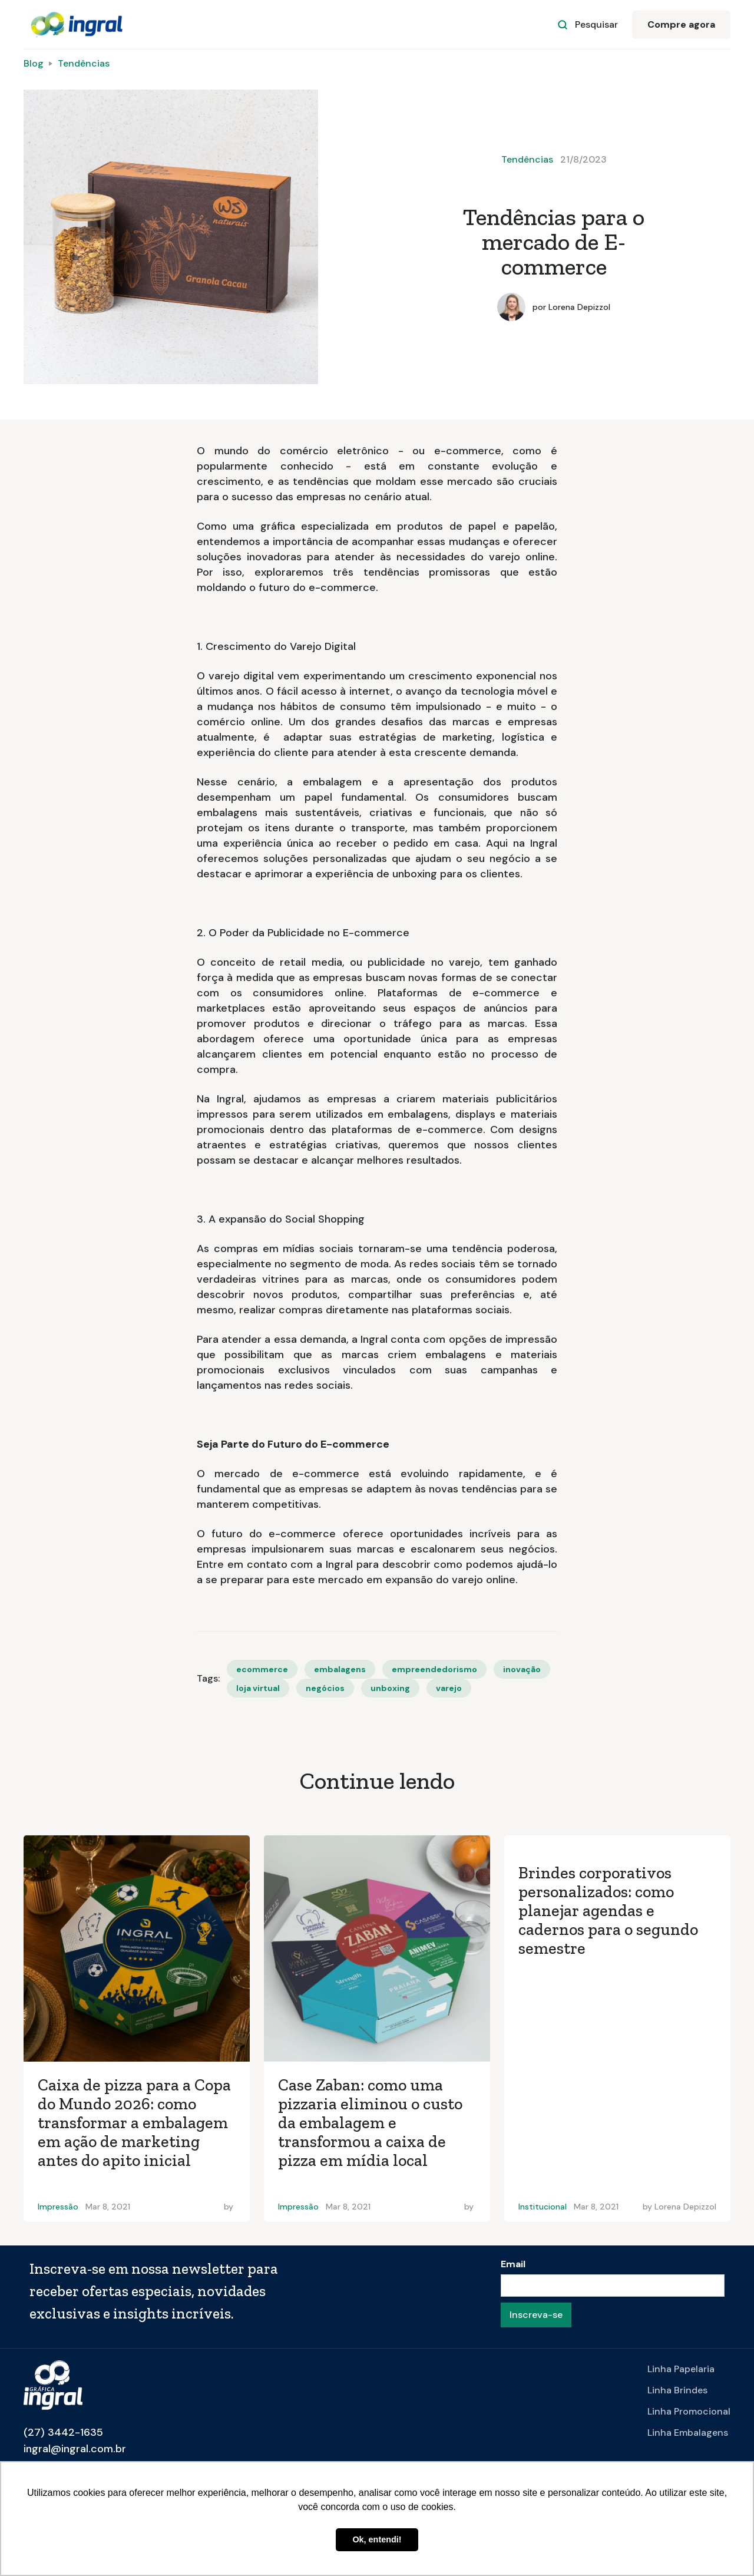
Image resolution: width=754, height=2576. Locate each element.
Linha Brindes (677, 2390)
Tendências (84, 63)
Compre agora (681, 24)
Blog (34, 63)
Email (513, 2264)
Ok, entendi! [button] (376, 2539)
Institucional (542, 2206)
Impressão (58, 2206)
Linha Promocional (688, 2411)
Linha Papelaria (681, 2369)
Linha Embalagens (687, 2432)
